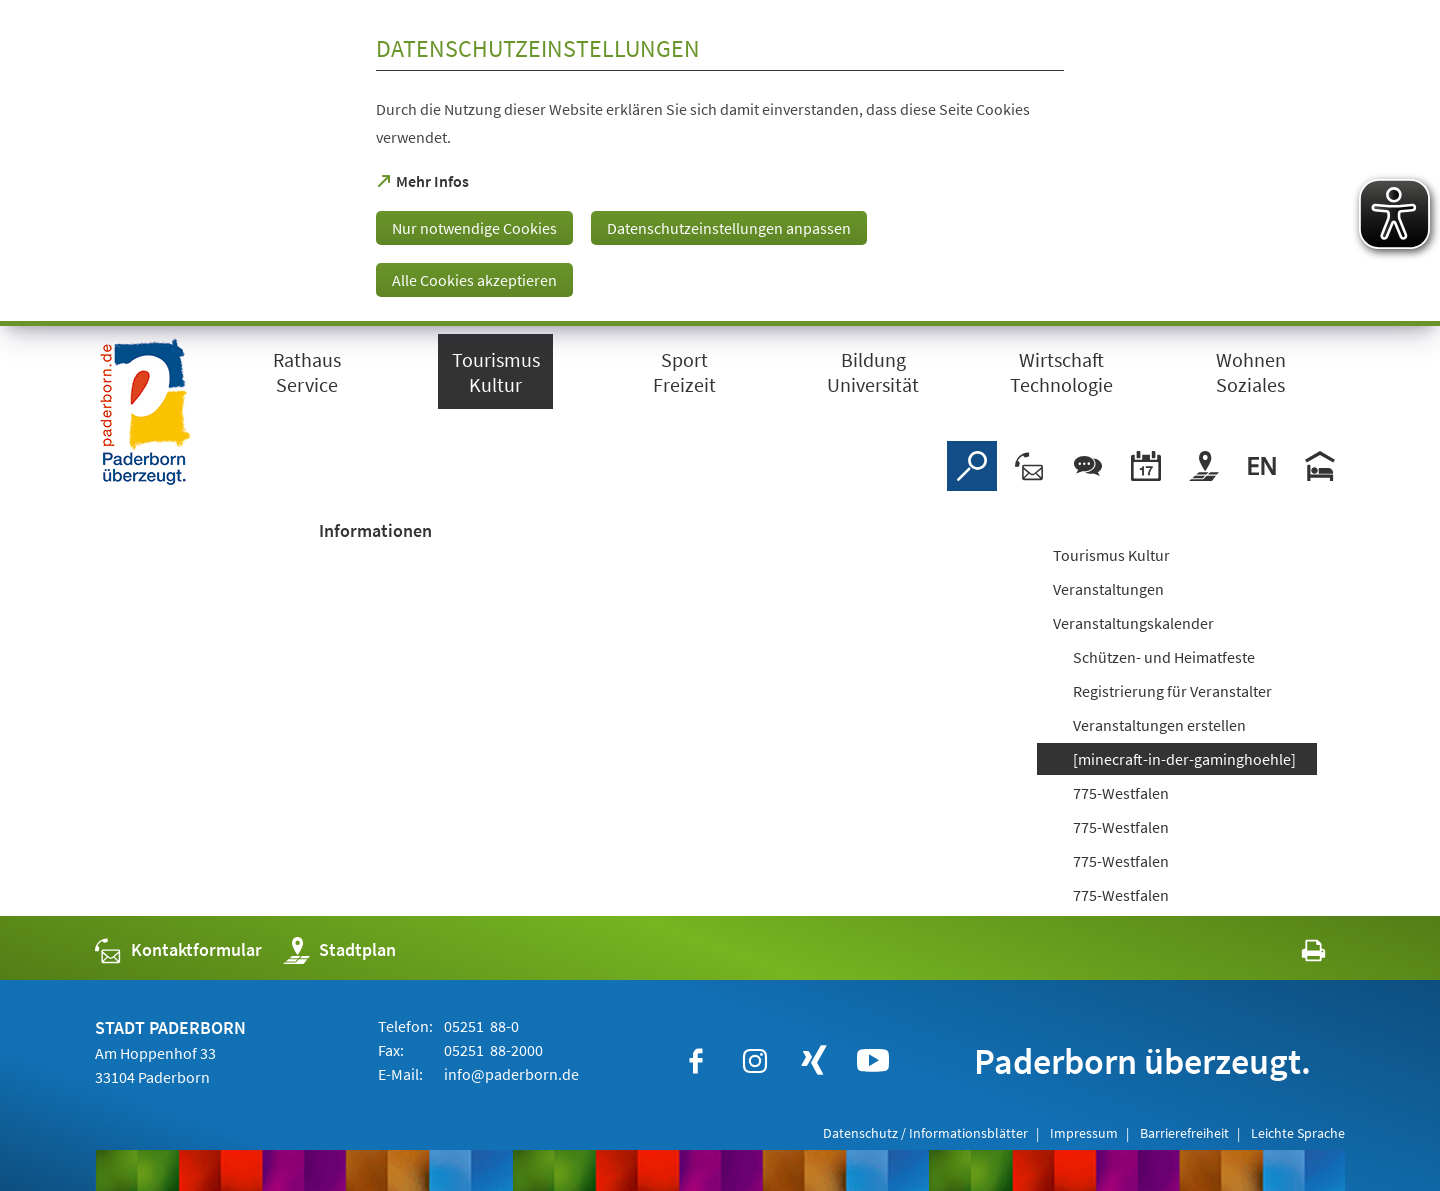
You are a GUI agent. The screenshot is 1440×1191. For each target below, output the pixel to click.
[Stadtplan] (1204, 466)
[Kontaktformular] (1030, 466)
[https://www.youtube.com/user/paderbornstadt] (873, 1061)
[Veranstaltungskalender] (1146, 466)
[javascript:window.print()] (1295, 954)
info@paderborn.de (510, 1074)
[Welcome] (1262, 466)
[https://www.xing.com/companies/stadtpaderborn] (814, 1061)
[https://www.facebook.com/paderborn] (696, 1061)
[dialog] (720, 163)
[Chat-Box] (1088, 466)
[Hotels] (1320, 466)
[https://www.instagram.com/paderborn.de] (755, 1061)
